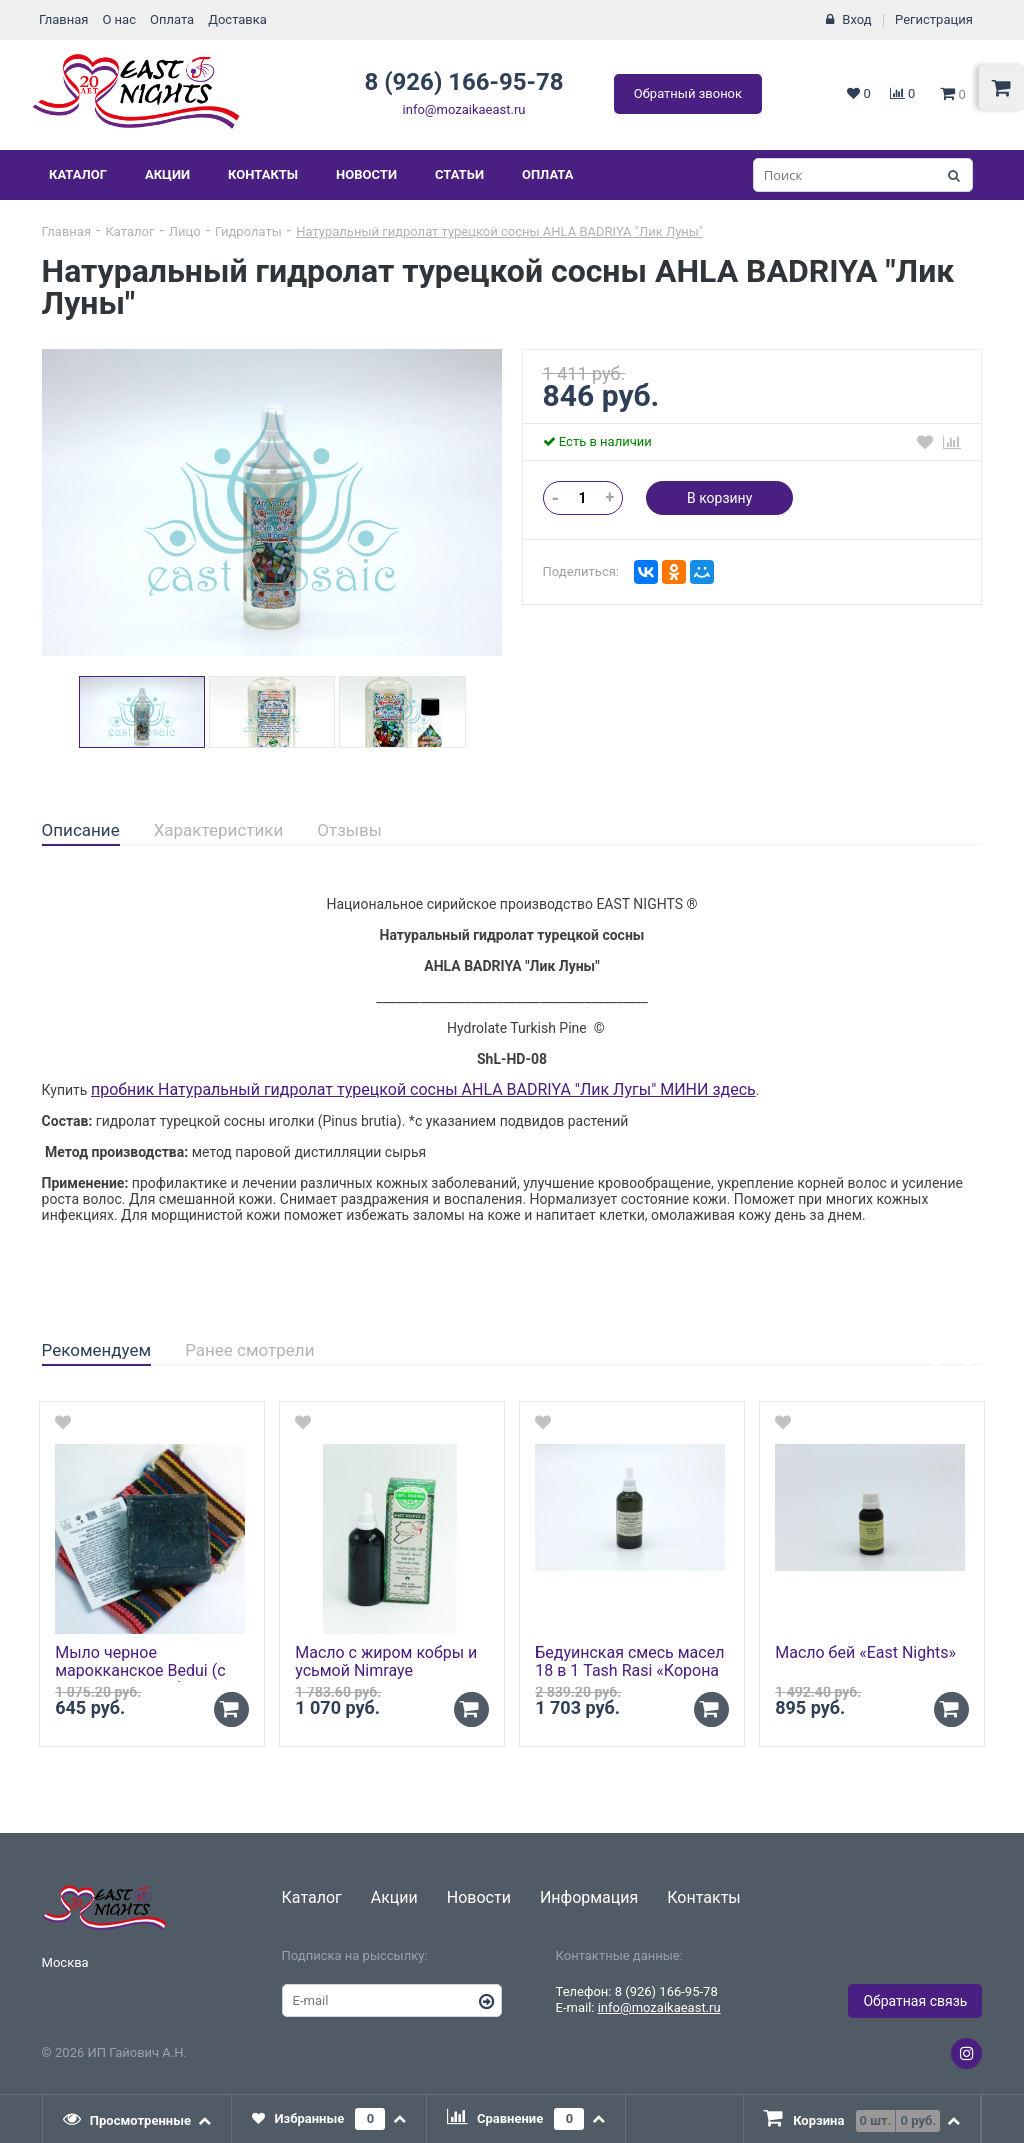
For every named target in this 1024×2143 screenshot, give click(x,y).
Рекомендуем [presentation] (97, 1350)
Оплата (172, 19)
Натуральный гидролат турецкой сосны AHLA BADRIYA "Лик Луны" (499, 231)
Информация (589, 1897)
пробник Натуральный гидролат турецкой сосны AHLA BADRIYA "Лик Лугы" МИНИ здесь (423, 1089)
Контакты (263, 174)
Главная (63, 19)
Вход (856, 19)
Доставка (237, 19)
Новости (366, 174)
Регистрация (934, 19)
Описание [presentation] (81, 830)
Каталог (78, 174)
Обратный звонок (688, 93)
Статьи (459, 174)
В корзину (719, 498)
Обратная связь (915, 2001)
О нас (119, 19)
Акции (167, 174)
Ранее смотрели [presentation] (249, 1350)
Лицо (185, 231)
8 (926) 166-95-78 (463, 82)
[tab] (81, 831)
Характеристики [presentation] (219, 830)
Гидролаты (248, 231)
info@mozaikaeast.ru (464, 109)
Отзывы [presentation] (349, 830)
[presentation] (138, 2119)
